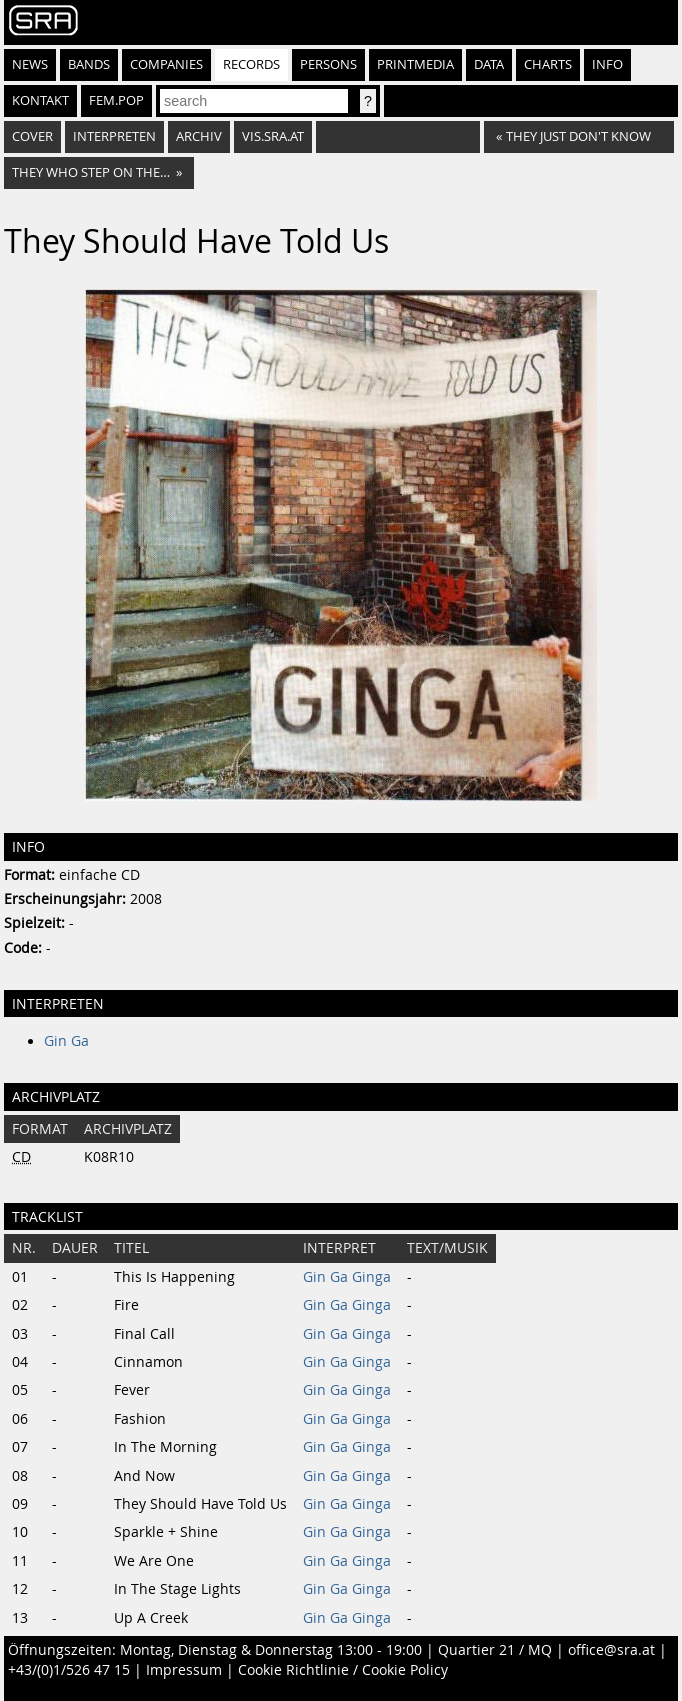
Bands (89, 64)
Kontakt (40, 100)
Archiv (199, 136)
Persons (328, 64)
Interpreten (114, 136)
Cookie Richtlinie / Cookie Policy (343, 1670)
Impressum (184, 1670)
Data (489, 64)
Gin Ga (66, 1041)
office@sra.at (611, 1650)
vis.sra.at (273, 136)
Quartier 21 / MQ (495, 1650)
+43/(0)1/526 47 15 (69, 1670)
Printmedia (415, 64)
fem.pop (116, 100)
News (30, 64)
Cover (32, 136)
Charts (548, 64)
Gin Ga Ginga (347, 1277)
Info (607, 64)
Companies (166, 64)
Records (251, 64)
